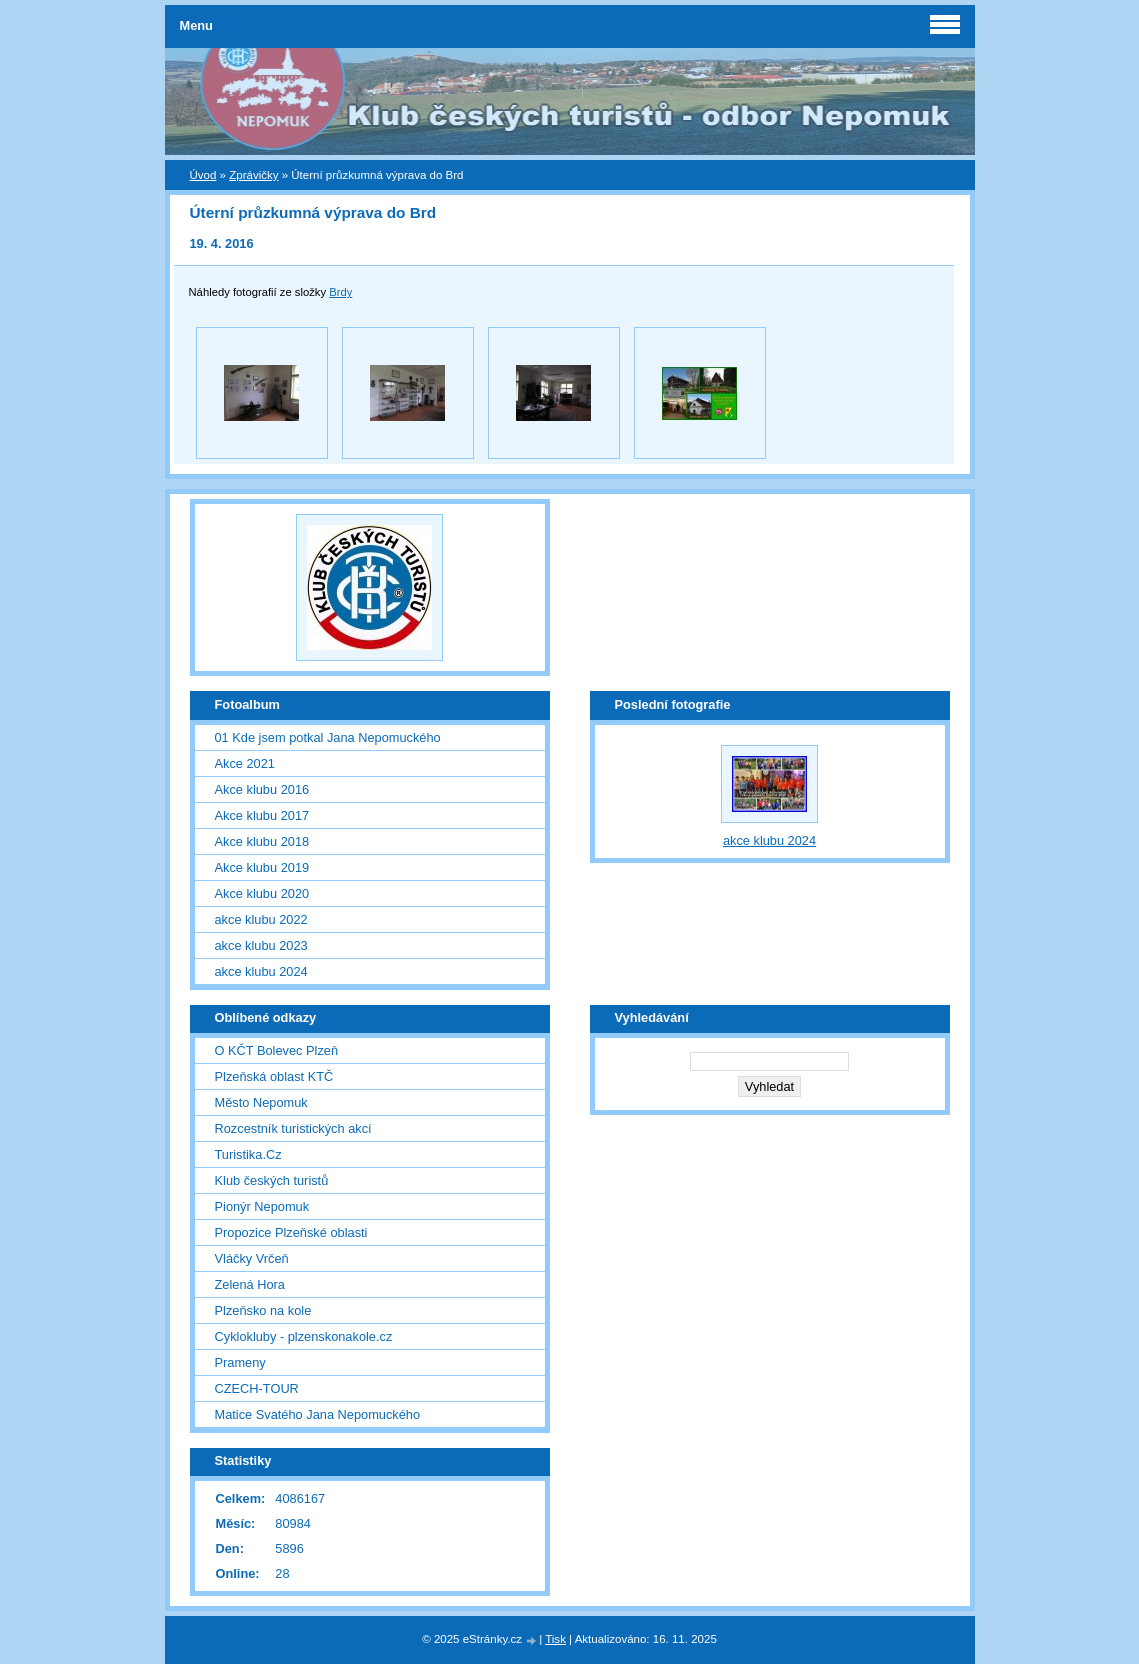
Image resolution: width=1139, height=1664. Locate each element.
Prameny (240, 1362)
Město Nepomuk (261, 1102)
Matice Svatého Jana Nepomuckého (318, 1414)
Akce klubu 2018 (262, 841)
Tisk (555, 1639)
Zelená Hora (250, 1284)
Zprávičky (253, 175)
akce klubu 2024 (261, 971)
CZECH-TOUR (257, 1388)
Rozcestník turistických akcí (293, 1128)
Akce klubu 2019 (262, 867)
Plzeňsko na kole (263, 1310)
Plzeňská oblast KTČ (274, 1076)
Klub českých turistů (272, 1180)
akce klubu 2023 (261, 945)
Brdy (340, 292)
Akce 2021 (245, 763)
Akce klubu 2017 (262, 815)
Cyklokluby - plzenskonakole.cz (304, 1336)
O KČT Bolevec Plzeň (277, 1050)
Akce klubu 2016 (262, 789)
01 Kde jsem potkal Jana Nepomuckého (328, 737)
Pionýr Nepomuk (262, 1206)
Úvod (203, 175)
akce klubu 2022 (261, 919)
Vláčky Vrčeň (252, 1258)
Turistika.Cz (248, 1154)
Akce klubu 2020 (262, 893)
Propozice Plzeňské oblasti (291, 1232)
